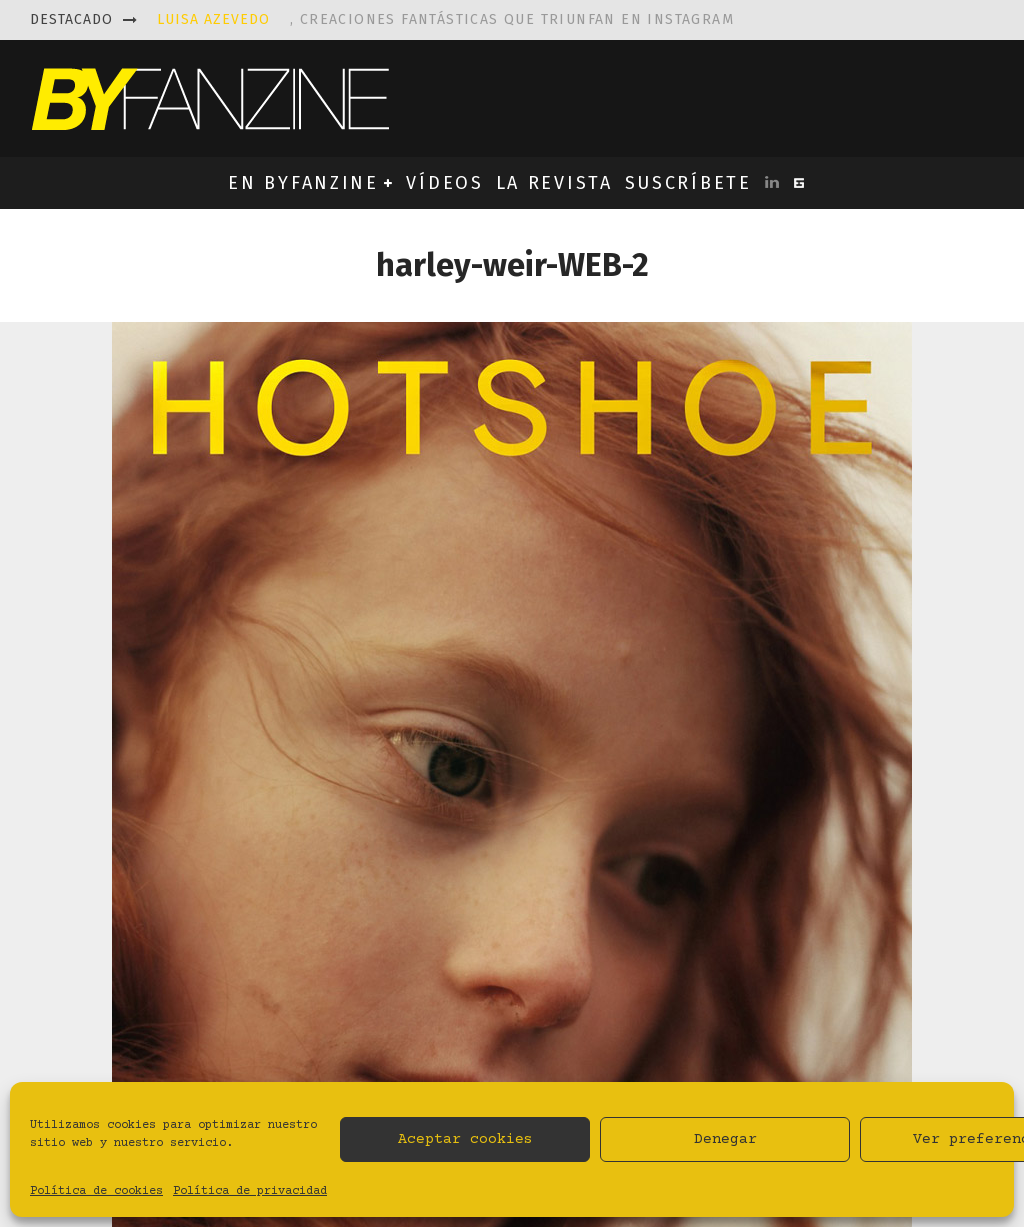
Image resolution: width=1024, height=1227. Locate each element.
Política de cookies (96, 1191)
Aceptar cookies (465, 1139)
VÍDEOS (444, 183)
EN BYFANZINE (303, 183)
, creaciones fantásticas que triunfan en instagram (445, 19)
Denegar (725, 1139)
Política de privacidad (250, 1191)
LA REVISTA (554, 183)
